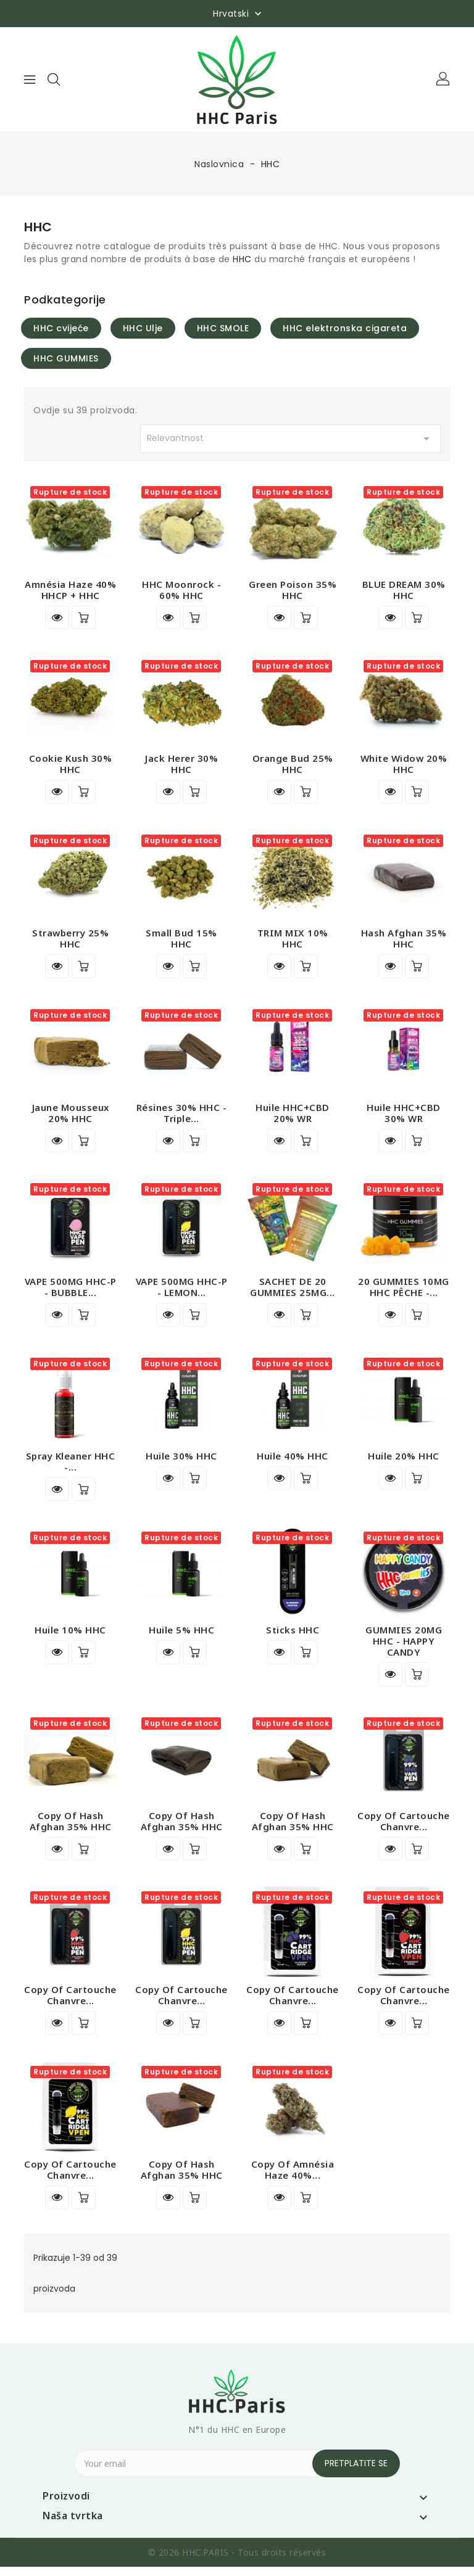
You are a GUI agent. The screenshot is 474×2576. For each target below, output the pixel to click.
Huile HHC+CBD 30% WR (404, 1115)
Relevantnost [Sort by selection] (290, 438)
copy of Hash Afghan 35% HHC (71, 1827)
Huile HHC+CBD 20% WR (293, 1115)
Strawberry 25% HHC (70, 940)
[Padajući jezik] (238, 13)
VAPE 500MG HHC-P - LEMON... (182, 1290)
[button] (443, 79)
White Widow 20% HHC (403, 765)
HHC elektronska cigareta (345, 328)
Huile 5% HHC (181, 1635)
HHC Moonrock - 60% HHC (181, 589)
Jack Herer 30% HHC (181, 765)
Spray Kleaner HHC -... (70, 1465)
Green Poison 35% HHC (292, 589)
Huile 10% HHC (70, 1635)
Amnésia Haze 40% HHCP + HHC (70, 589)
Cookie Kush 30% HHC (70, 765)
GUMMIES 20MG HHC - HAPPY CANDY (403, 1646)
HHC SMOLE (223, 328)
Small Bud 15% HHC (181, 940)
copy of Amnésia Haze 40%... (293, 2177)
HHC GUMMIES (66, 358)
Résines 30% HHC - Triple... (181, 1115)
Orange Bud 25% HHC (292, 765)
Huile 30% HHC (181, 1460)
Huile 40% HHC (292, 1460)
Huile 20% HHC (403, 1460)
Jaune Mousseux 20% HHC (70, 1115)
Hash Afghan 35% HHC (404, 940)
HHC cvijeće (61, 328)
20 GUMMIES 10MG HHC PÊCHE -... (403, 1290)
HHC (242, 259)
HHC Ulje (143, 328)
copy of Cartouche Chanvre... (403, 1827)
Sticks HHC (292, 1635)
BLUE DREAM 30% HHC (404, 589)
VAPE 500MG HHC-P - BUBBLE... (71, 1290)
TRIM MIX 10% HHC (292, 940)
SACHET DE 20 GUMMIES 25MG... (292, 1290)
